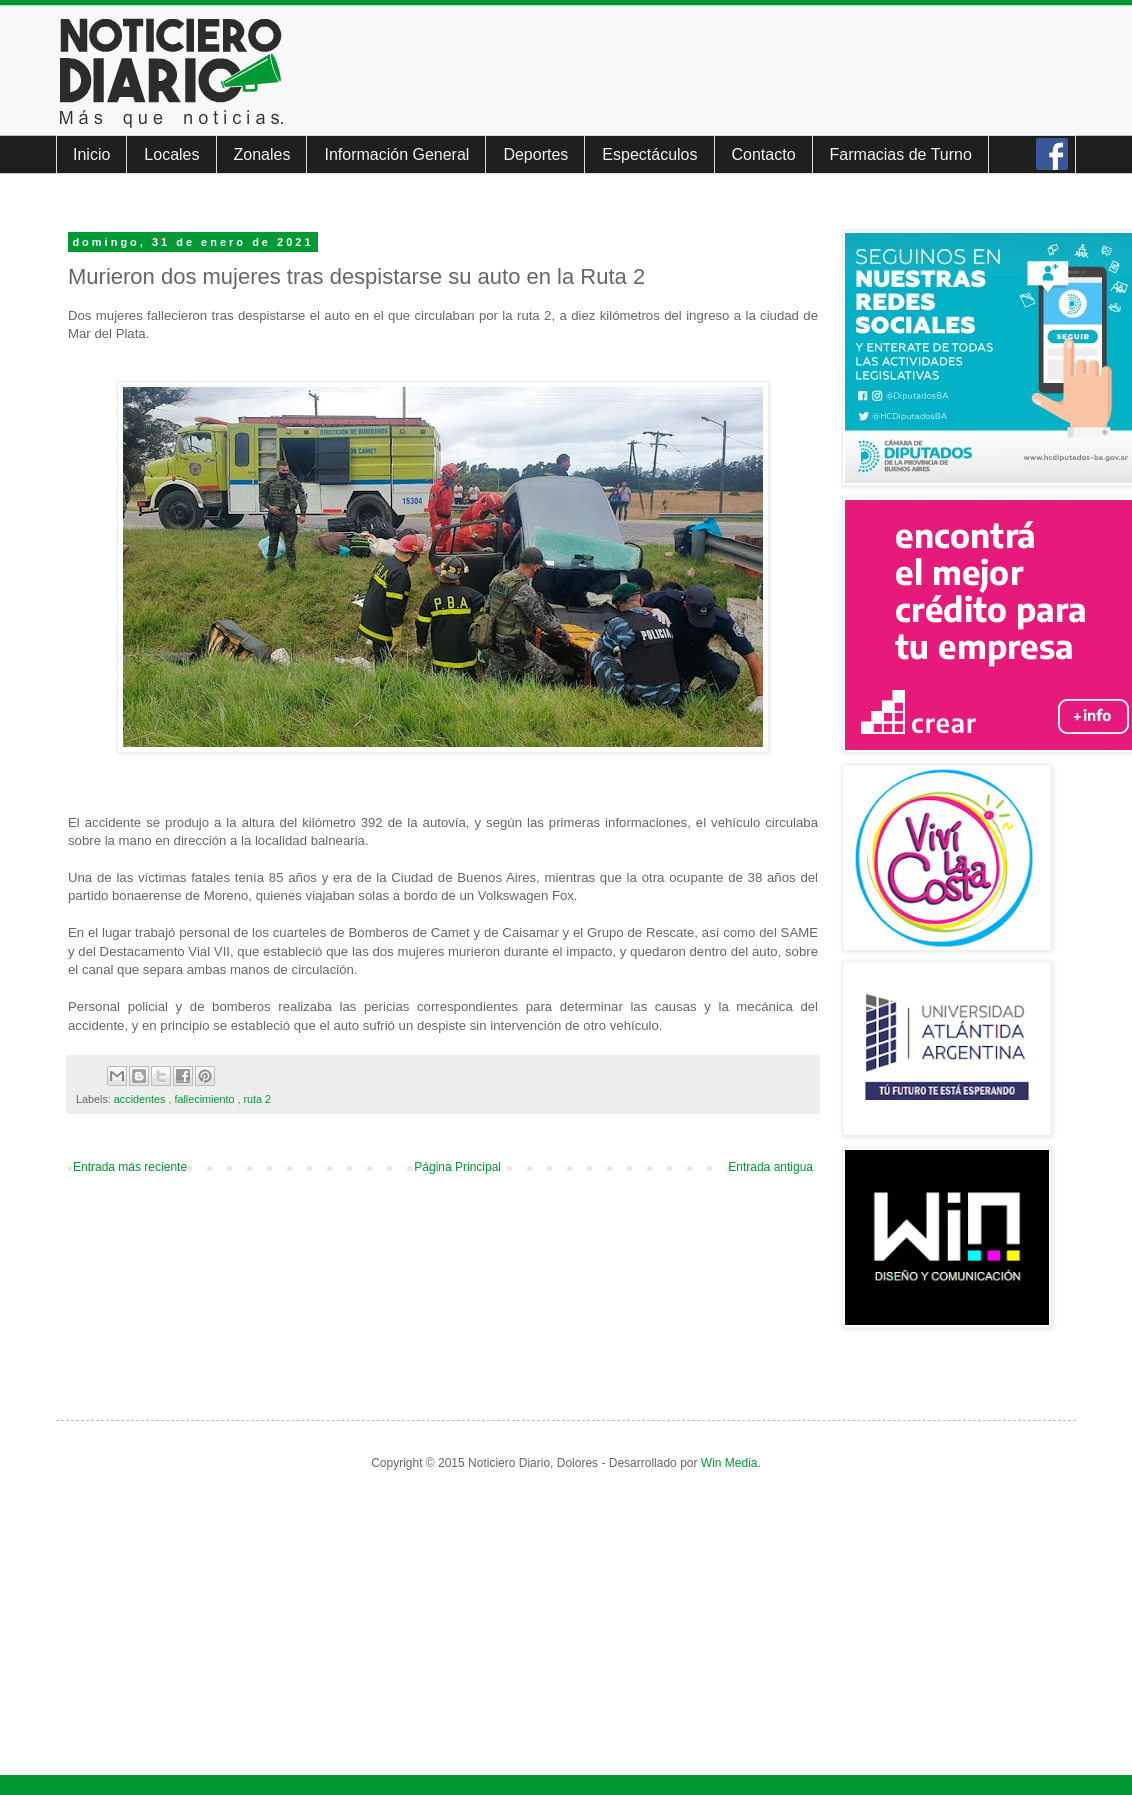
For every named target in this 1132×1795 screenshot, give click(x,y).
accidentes (141, 1099)
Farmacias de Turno (901, 154)
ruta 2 (257, 1099)
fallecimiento (205, 1099)
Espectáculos (649, 154)
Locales (171, 154)
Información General (396, 154)
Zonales (262, 154)
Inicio (91, 154)
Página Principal (457, 1167)
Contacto (764, 154)
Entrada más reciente (130, 1167)
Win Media (729, 1463)
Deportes (535, 154)
